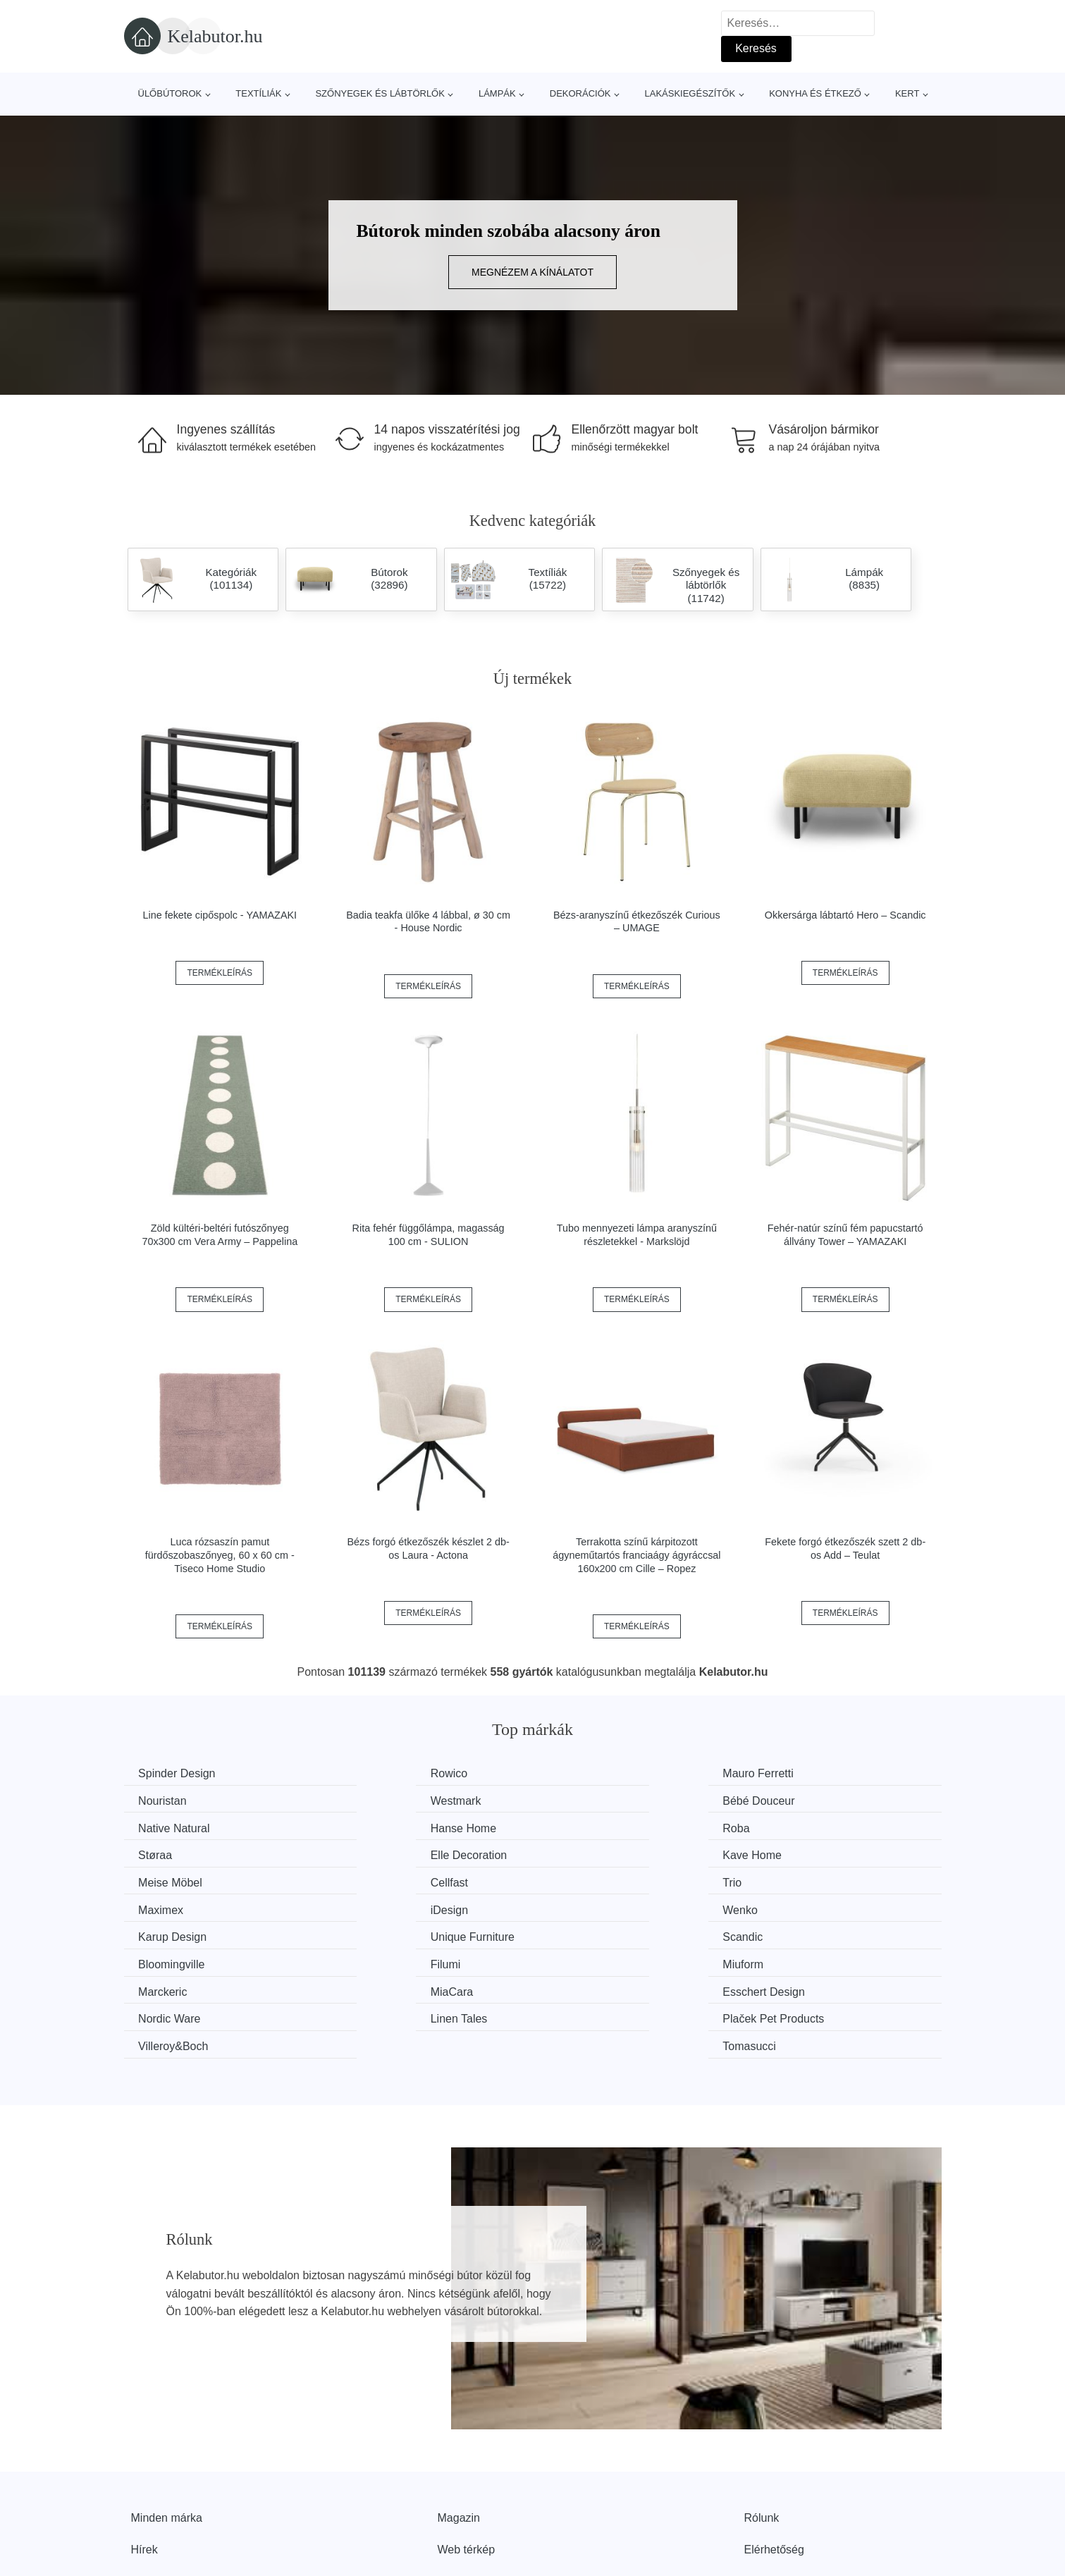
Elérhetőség (774, 2461)
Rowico (369, 1773)
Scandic (162, 1906)
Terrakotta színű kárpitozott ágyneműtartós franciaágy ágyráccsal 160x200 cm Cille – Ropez (636, 1555)
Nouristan (795, 1773)
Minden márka (166, 2430)
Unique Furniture (813, 1880)
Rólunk (762, 2430)
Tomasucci (798, 1959)
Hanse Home (804, 1800)
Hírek (144, 2461)
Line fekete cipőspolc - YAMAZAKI (219, 915)
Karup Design (595, 1880)
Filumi (576, 1906)
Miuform (791, 1906)
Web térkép (466, 2461)
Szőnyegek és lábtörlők (380, 93)
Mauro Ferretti (596, 1773)
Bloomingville (384, 1906)
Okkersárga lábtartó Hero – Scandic (845, 915)
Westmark (167, 1800)
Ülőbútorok (170, 93)
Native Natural (596, 1800)
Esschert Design (602, 1933)
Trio (570, 1853)
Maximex (793, 1853)
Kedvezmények (169, 2494)
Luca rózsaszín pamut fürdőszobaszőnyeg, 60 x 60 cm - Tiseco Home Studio (220, 1555)
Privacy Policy (473, 2494)
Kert (907, 93)
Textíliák (258, 93)
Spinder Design (180, 1773)
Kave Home (800, 1826)
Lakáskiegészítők (689, 93)
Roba (155, 1826)
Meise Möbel (174, 1853)
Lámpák (497, 93)
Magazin (459, 2430)
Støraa (368, 1826)
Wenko (368, 1880)
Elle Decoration (599, 1826)
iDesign (160, 1880)
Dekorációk (580, 93)
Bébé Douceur (387, 1800)
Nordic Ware (802, 1933)
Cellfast (369, 1853)
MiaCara (372, 1933)
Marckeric (166, 1933)
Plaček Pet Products (402, 1959)
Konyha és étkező (815, 93)
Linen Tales (170, 1959)
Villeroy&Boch (596, 1959)
